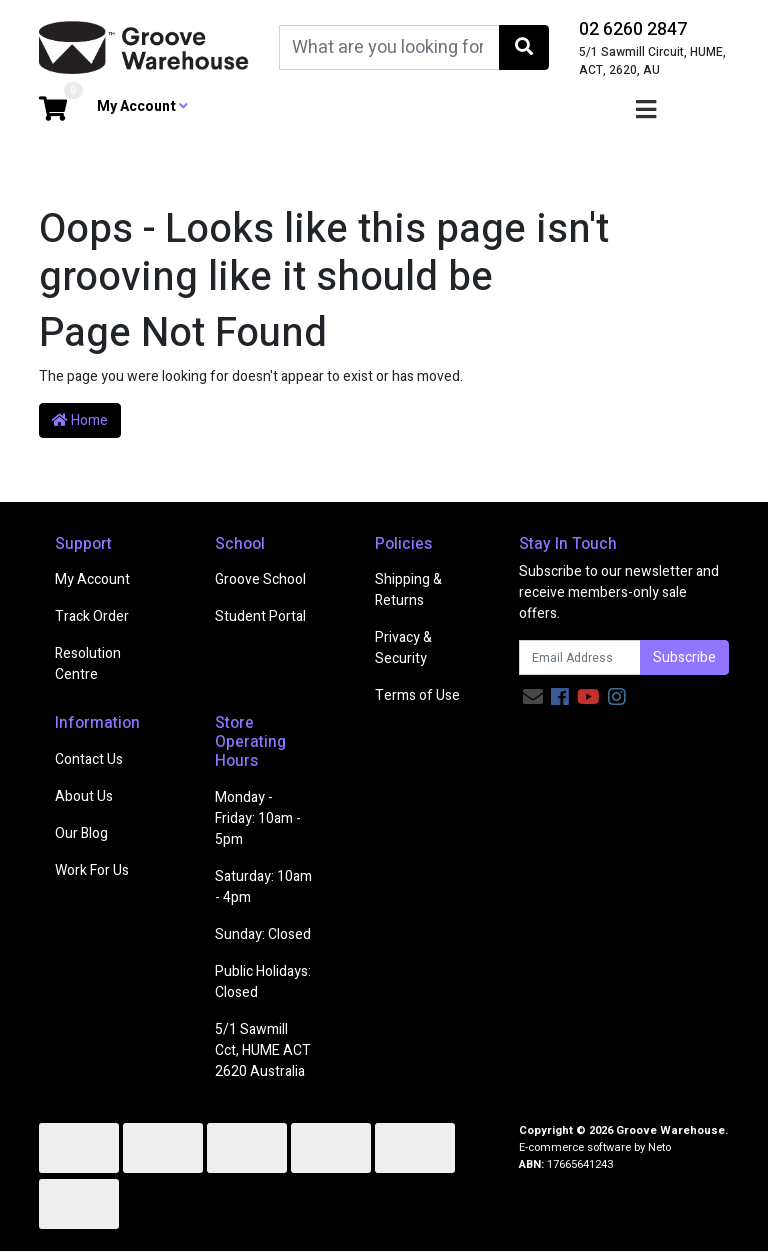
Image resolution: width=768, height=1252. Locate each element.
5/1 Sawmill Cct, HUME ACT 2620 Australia (263, 1050)
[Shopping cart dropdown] (53, 110)
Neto (659, 1147)
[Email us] (533, 697)
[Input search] (389, 47)
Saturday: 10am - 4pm (263, 887)
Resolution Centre (88, 664)
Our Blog (81, 833)
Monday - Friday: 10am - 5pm (258, 818)
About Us (84, 796)
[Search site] (524, 47)
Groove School (260, 579)
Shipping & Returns (408, 590)
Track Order (92, 616)
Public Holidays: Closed (263, 982)
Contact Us (89, 759)
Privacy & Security (403, 648)
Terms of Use (417, 695)
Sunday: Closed (263, 934)
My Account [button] (142, 106)
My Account (92, 579)
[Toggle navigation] (646, 110)
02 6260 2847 (633, 29)
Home (80, 420)
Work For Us (92, 870)
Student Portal (260, 616)
